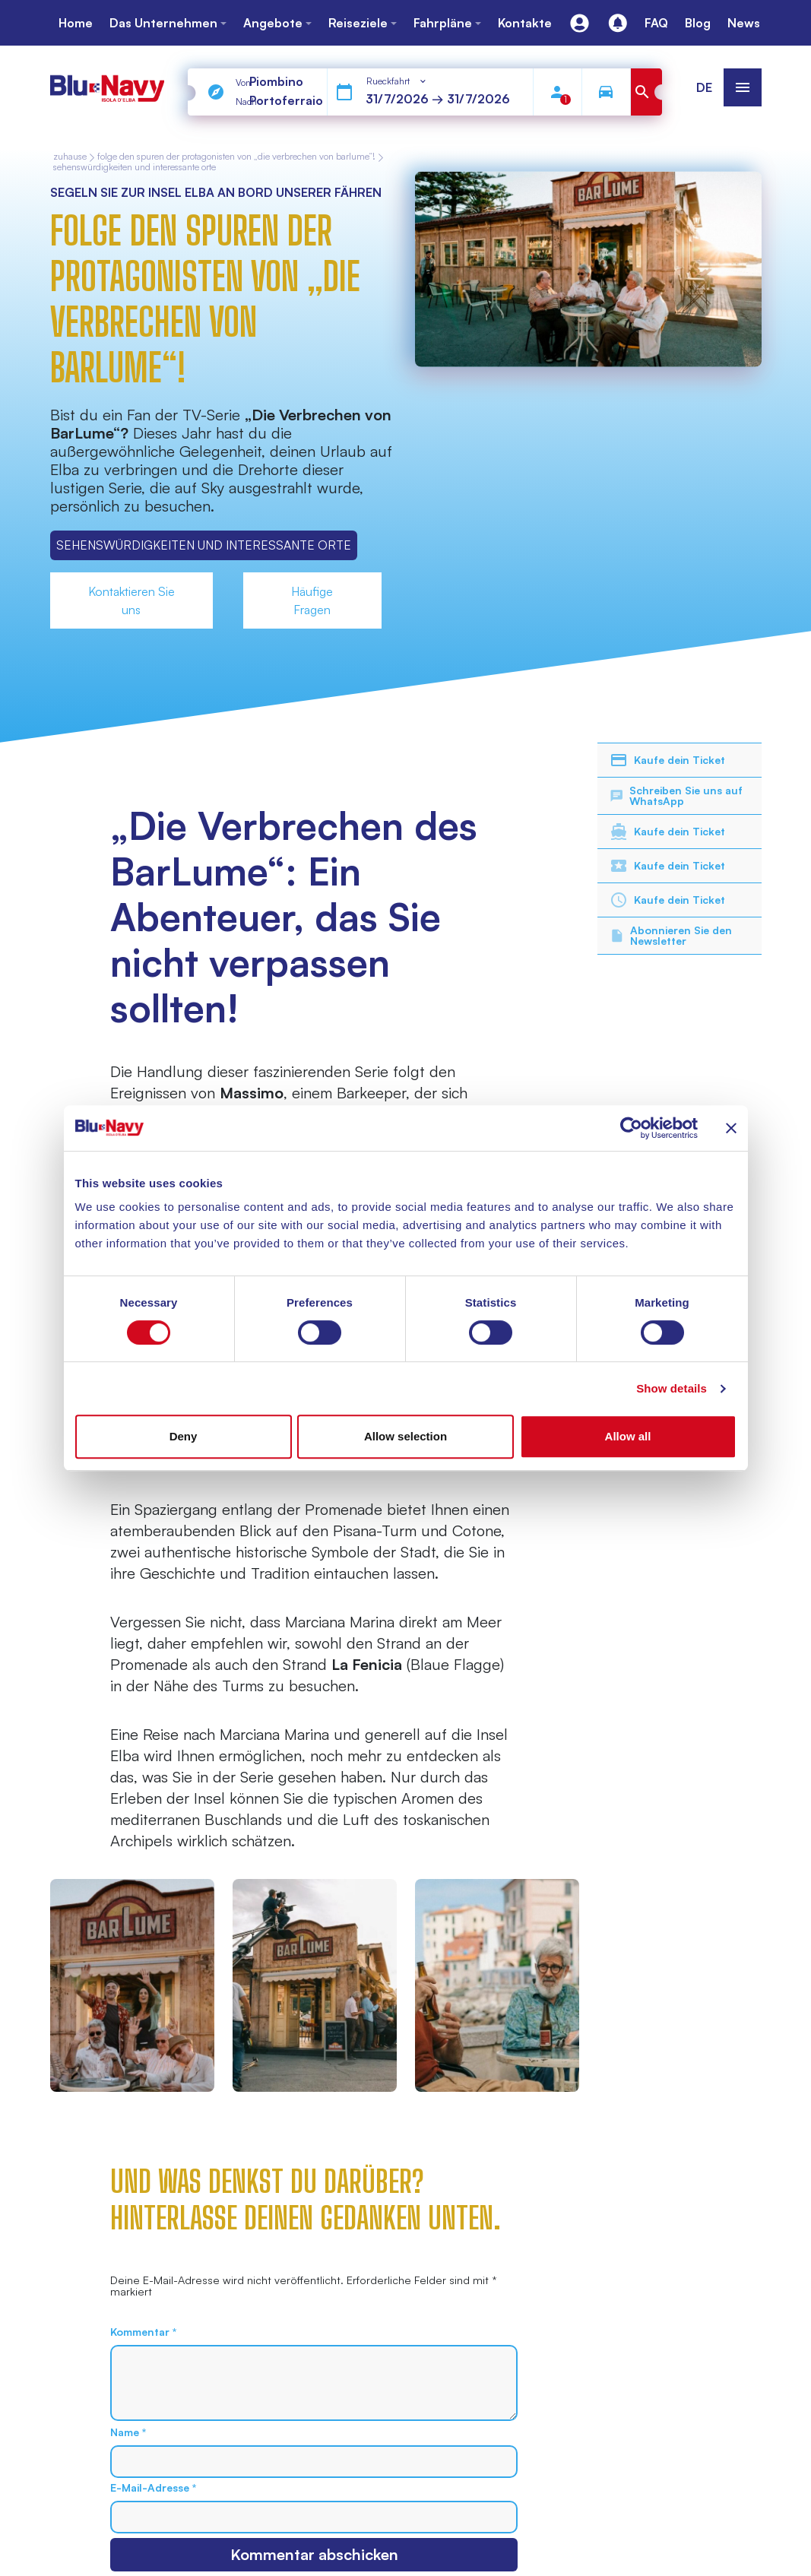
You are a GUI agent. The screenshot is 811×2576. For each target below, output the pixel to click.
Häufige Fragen (312, 600)
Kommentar (143, 2332)
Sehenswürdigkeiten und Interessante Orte (134, 167)
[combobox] (397, 81)
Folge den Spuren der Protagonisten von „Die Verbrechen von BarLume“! (236, 157)
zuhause (70, 157)
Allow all (628, 1436)
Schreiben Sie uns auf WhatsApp (676, 795)
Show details (671, 1388)
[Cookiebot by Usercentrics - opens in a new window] (631, 1128)
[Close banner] (731, 1128)
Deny (183, 1436)
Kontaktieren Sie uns (131, 600)
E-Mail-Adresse (153, 2488)
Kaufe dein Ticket (667, 760)
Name (128, 2432)
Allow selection (405, 1436)
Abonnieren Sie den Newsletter (671, 935)
